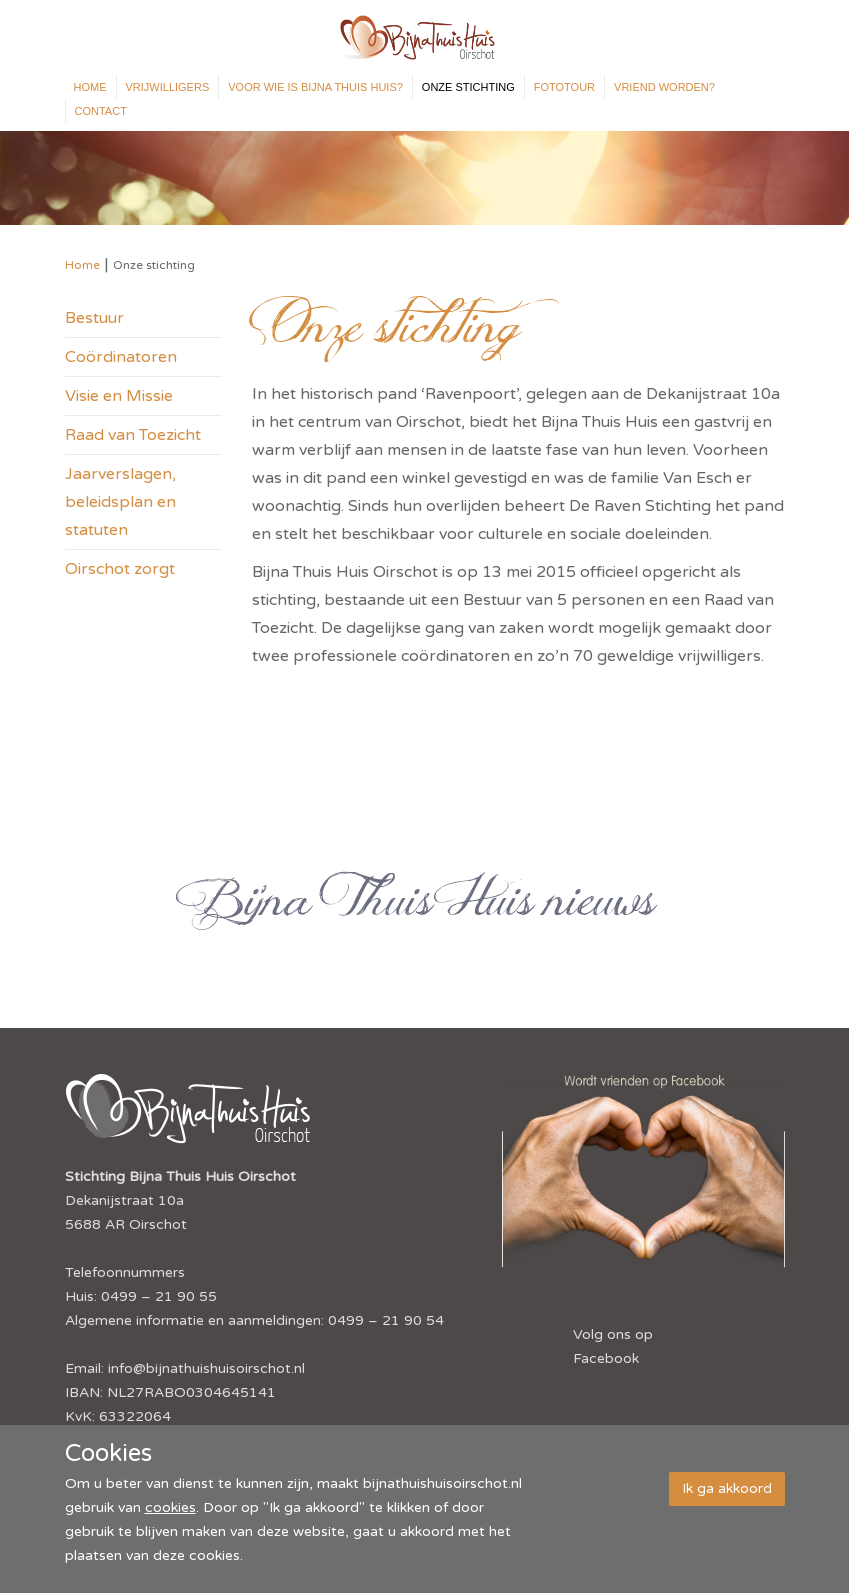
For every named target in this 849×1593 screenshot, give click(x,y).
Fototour (564, 87)
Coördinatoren (121, 357)
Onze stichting (468, 87)
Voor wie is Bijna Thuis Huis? (315, 87)
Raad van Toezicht (133, 435)
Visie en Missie (119, 396)
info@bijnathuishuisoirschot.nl (206, 1368)
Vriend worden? (664, 87)
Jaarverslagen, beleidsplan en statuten (120, 502)
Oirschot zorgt (120, 569)
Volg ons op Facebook (613, 1346)
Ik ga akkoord (727, 1488)
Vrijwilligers (168, 87)
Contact (101, 111)
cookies (170, 1507)
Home (90, 87)
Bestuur (94, 318)
